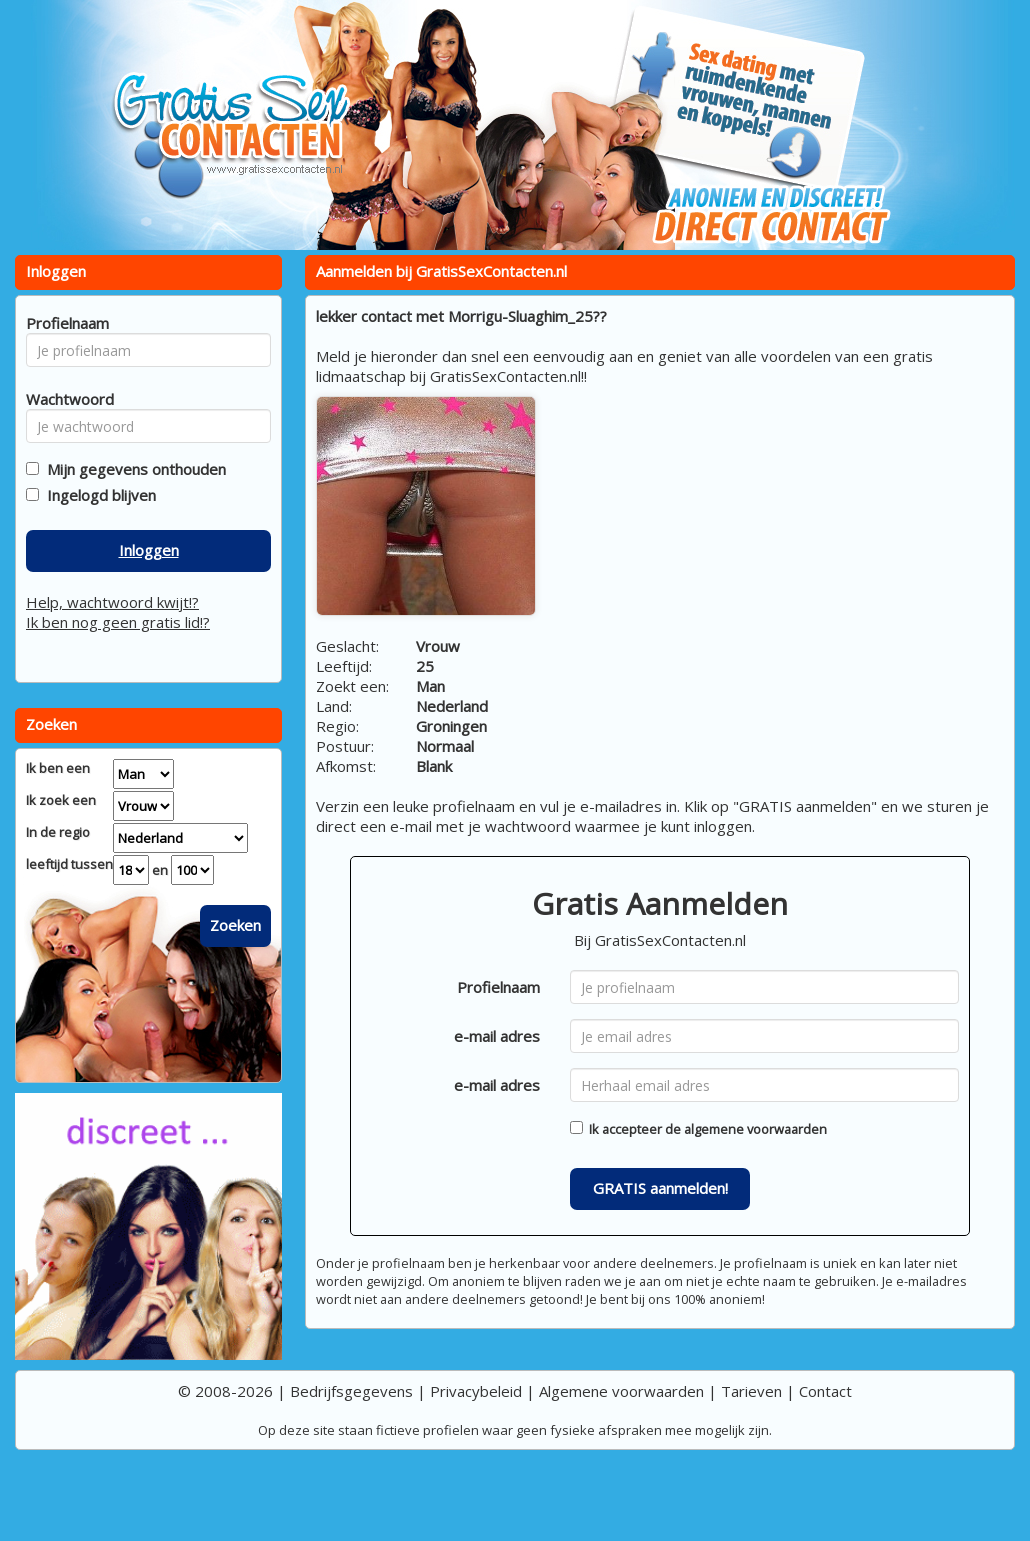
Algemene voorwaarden (621, 1391)
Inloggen (149, 550)
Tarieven (751, 1391)
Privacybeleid (476, 1391)
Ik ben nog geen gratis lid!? (118, 622)
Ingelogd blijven (97, 495)
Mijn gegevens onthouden (132, 469)
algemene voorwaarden (755, 1129)
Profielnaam (498, 987)
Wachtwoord (64, 399)
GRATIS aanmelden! (660, 1188)
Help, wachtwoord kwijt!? (112, 602)
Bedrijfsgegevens (351, 1391)
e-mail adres (497, 1036)
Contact (825, 1391)
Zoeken (235, 925)
